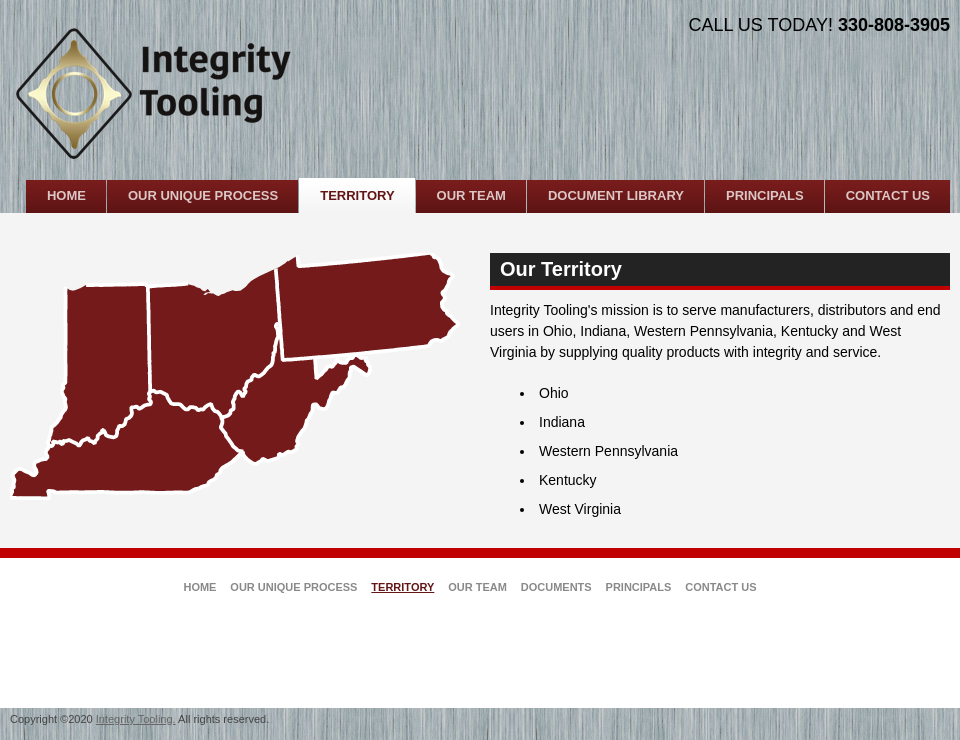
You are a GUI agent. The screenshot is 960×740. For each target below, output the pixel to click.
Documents (556, 587)
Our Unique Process (293, 587)
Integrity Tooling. (136, 719)
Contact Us (720, 587)
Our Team (477, 587)
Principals (639, 587)
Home (199, 587)
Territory (402, 587)
